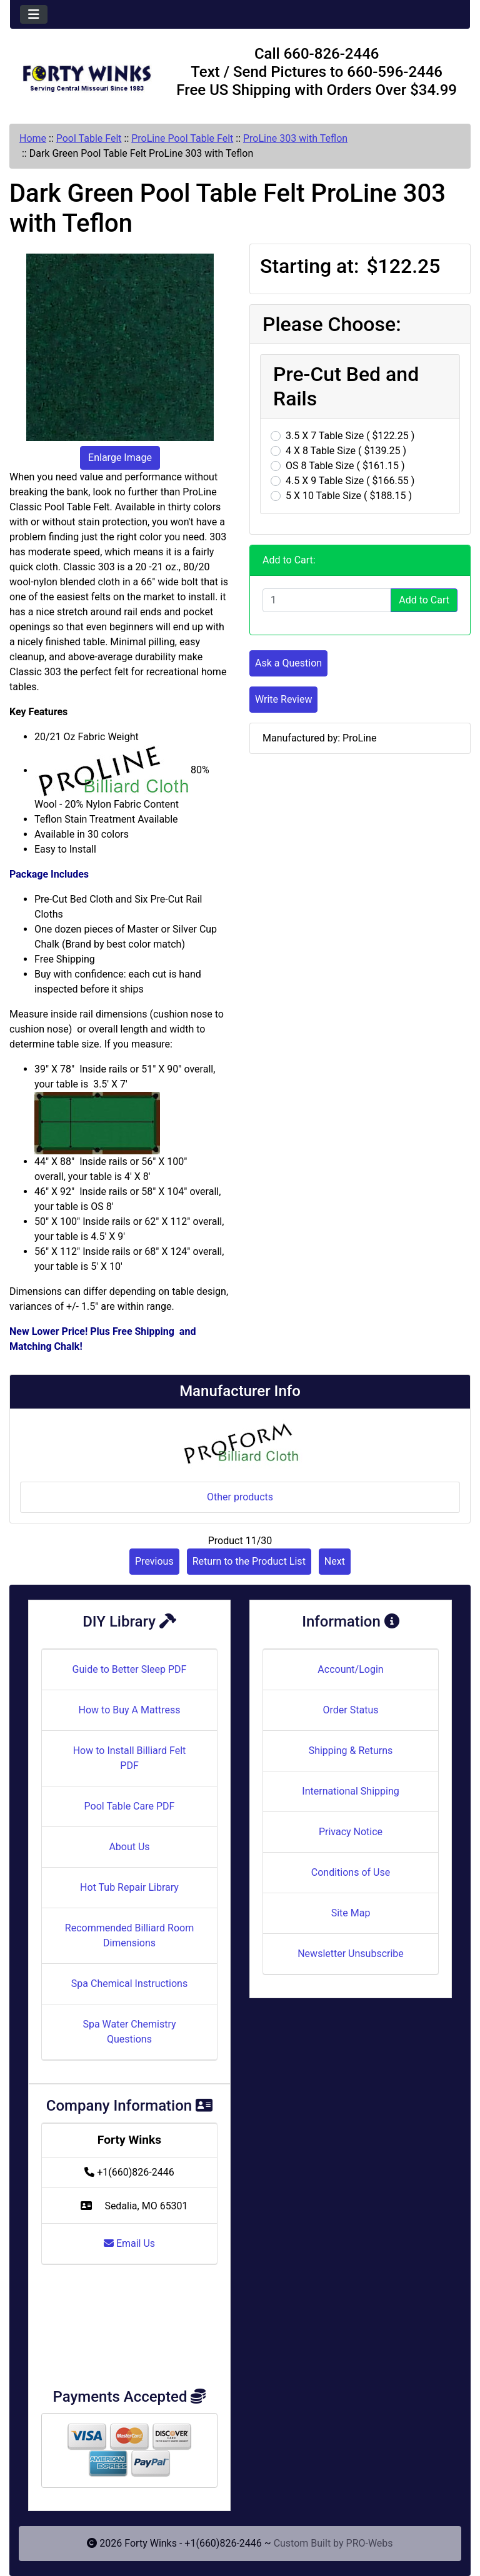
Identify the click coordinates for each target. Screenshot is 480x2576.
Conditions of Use (350, 1872)
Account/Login (350, 1669)
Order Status (351, 1710)
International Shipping (350, 1791)
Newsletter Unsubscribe (351, 1953)
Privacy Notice (350, 1832)
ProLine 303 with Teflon (295, 138)
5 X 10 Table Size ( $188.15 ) (349, 496)
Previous (154, 1561)
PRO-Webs (369, 2543)
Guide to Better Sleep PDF (129, 1669)
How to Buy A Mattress (130, 1710)
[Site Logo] (86, 74)
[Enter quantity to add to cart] (326, 600)
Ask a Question (288, 663)
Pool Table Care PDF (129, 1806)
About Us (129, 1847)
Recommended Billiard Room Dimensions (129, 1935)
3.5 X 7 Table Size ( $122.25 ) (350, 436)
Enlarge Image (120, 457)
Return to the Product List (249, 1561)
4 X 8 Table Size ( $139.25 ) (346, 451)
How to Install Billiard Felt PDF (129, 1758)
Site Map (351, 1913)
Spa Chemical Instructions (129, 1983)
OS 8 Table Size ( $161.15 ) (345, 466)
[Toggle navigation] (34, 14)
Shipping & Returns (351, 1750)
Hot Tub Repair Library (129, 1887)
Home (32, 138)
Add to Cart (424, 600)
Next (334, 1561)
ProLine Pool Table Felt (182, 138)
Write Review (283, 699)
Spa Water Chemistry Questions (129, 2031)
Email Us (129, 2243)
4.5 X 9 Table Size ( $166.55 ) (350, 481)
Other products (240, 1497)
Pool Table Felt (89, 138)
